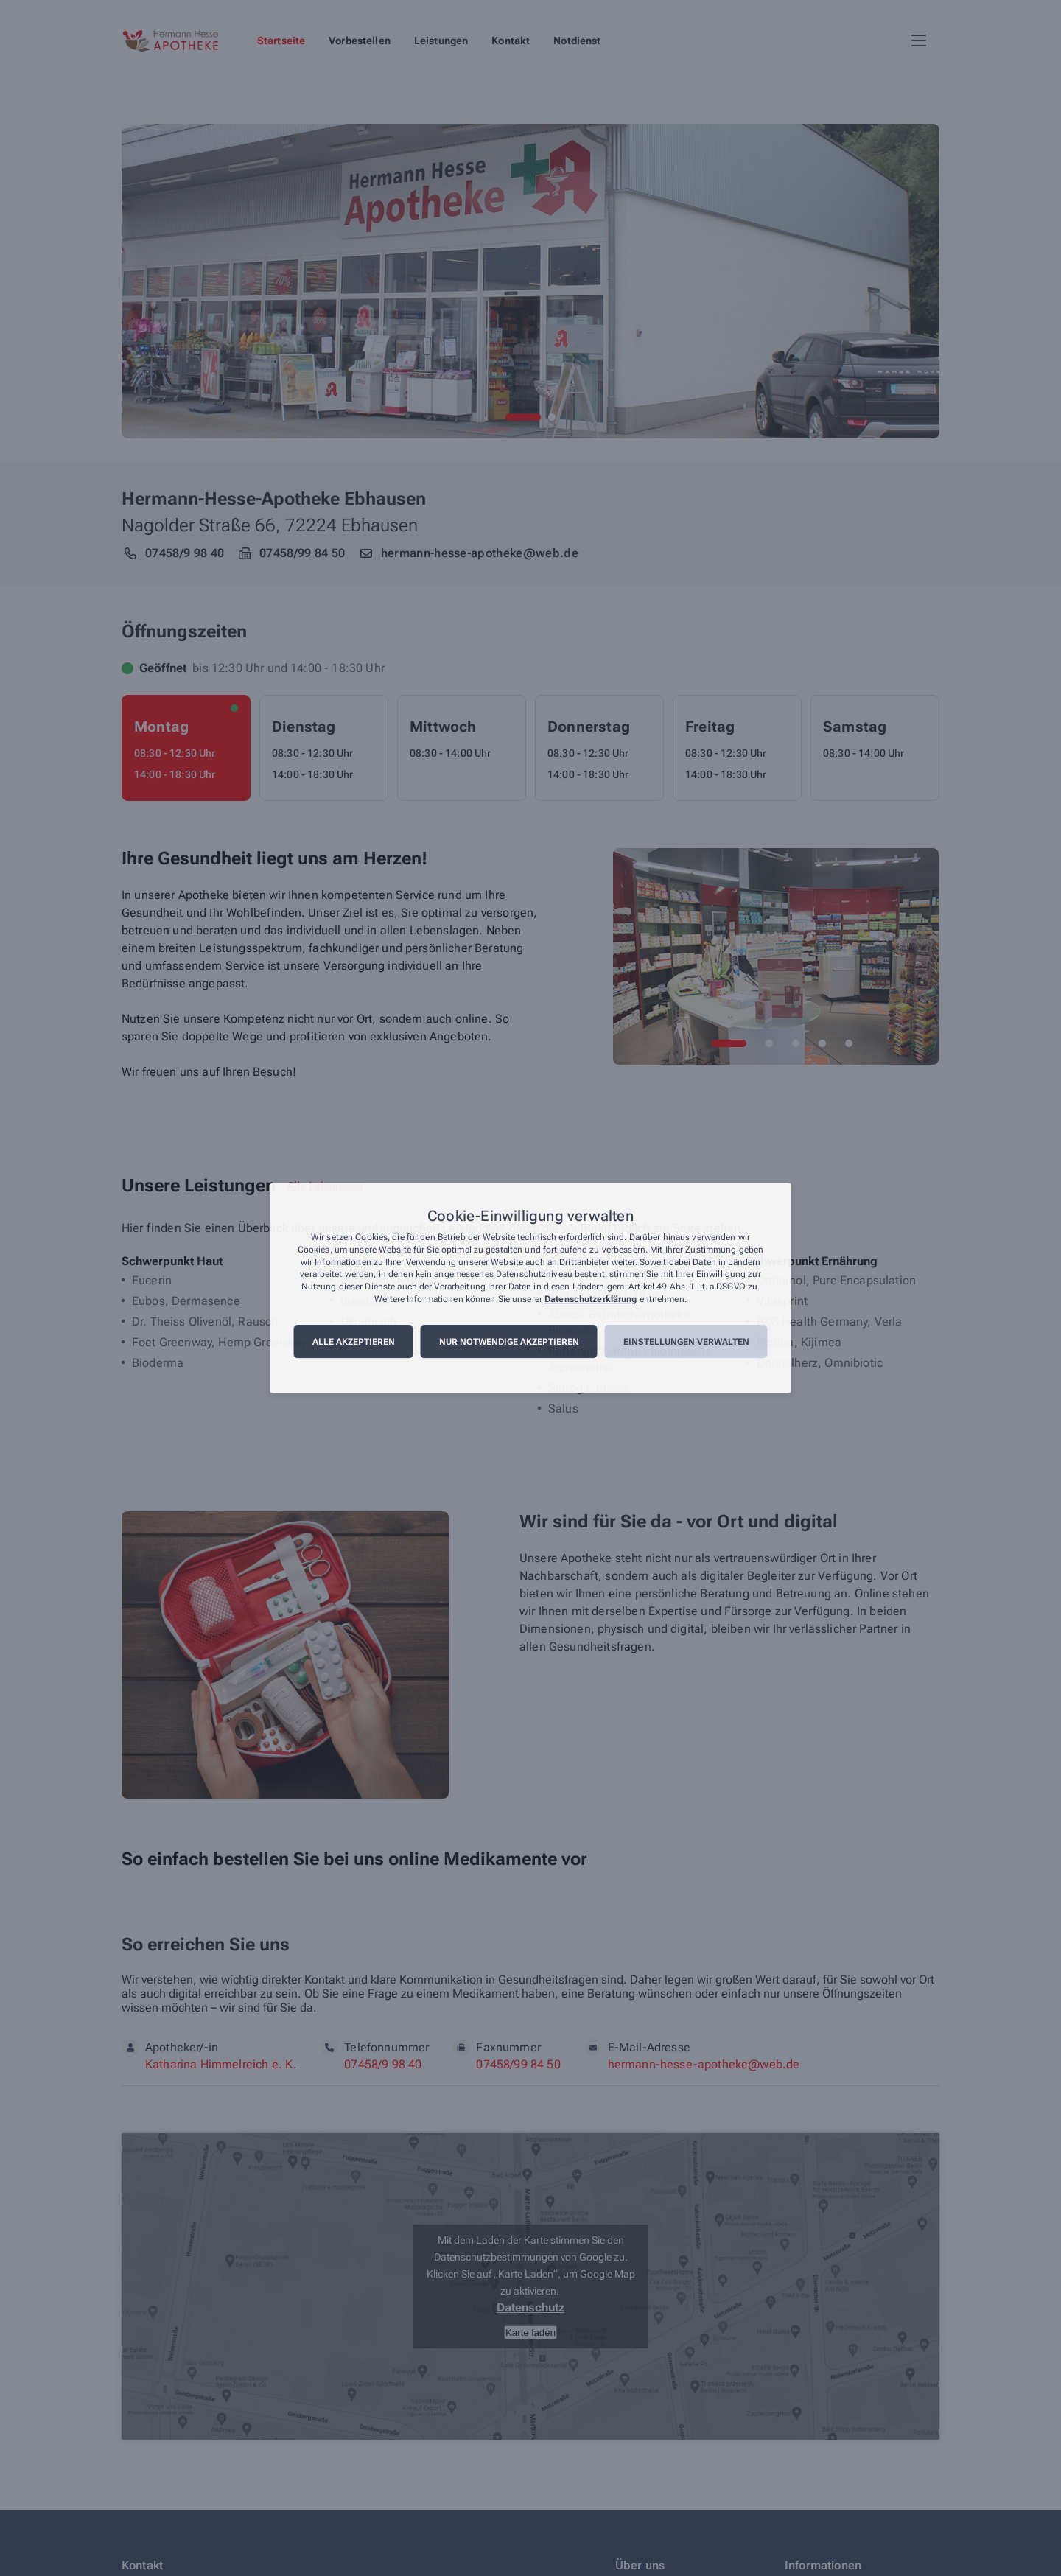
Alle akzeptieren (353, 1342)
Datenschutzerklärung (590, 1299)
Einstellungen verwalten (686, 1342)
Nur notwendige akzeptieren (509, 1342)
